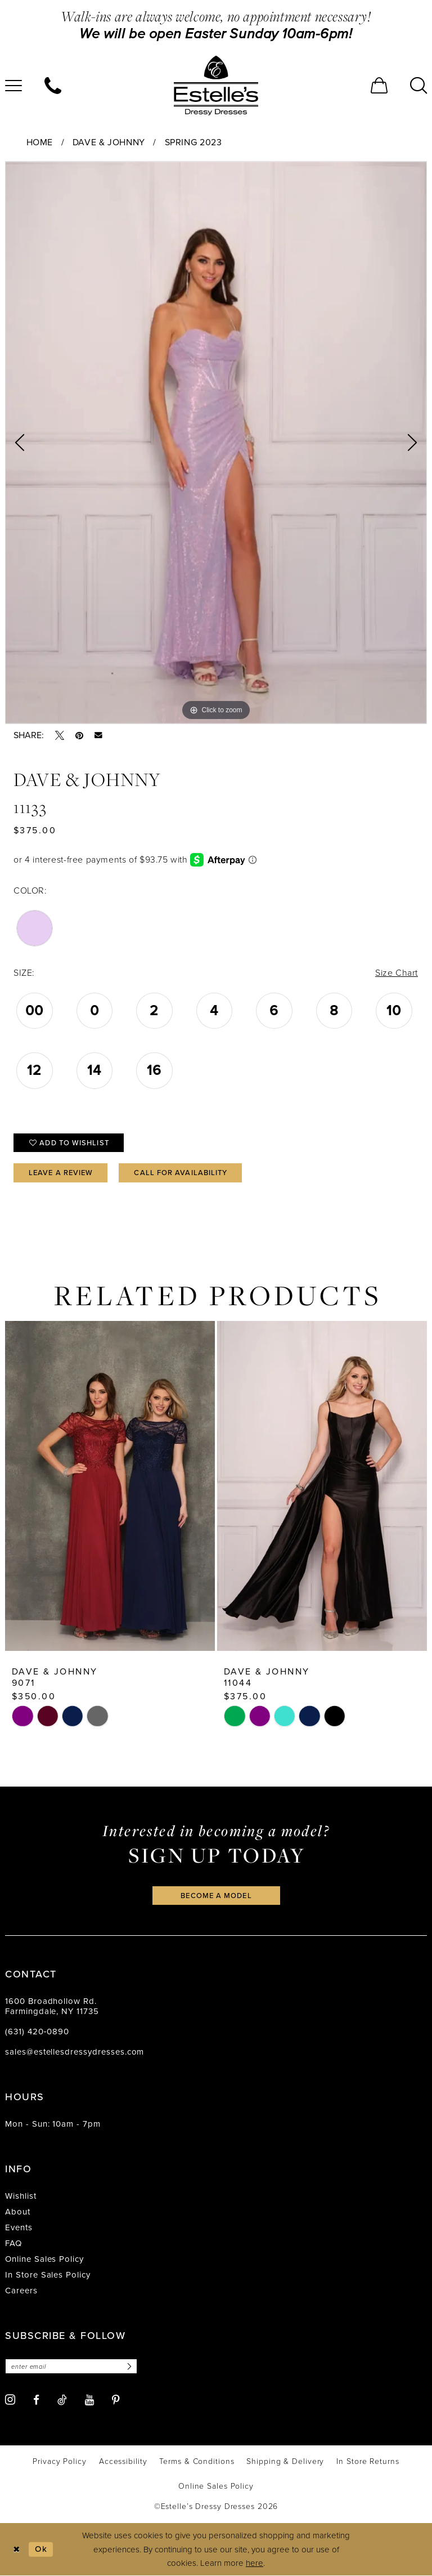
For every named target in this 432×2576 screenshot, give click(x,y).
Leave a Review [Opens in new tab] (61, 1172)
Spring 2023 (193, 142)
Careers (21, 2290)
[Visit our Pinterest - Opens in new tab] (116, 2400)
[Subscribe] (127, 2366)
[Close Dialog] (16, 2549)
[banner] (216, 85)
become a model (216, 1895)
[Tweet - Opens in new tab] (59, 735)
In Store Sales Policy (48, 2275)
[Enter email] (71, 2366)
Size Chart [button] (396, 972)
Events (19, 2227)
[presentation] (110, 1486)
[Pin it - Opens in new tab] (79, 735)
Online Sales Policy (44, 2259)
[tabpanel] (216, 443)
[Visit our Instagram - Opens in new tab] (10, 2399)
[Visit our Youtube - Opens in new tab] (89, 2400)
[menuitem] (53, 85)
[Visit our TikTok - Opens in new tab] (62, 2399)
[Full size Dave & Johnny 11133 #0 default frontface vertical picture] (216, 443)
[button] (379, 85)
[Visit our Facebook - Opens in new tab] (36, 2400)
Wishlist (21, 2196)
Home (39, 142)
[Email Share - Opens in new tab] (98, 735)
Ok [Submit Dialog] (41, 2549)
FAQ (13, 2243)
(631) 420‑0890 (37, 2031)
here (254, 2563)
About (17, 2212)
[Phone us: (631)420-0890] (53, 85)
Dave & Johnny (109, 142)
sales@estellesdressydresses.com (74, 2052)
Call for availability (180, 1172)
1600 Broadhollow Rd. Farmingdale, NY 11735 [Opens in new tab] (52, 2006)
